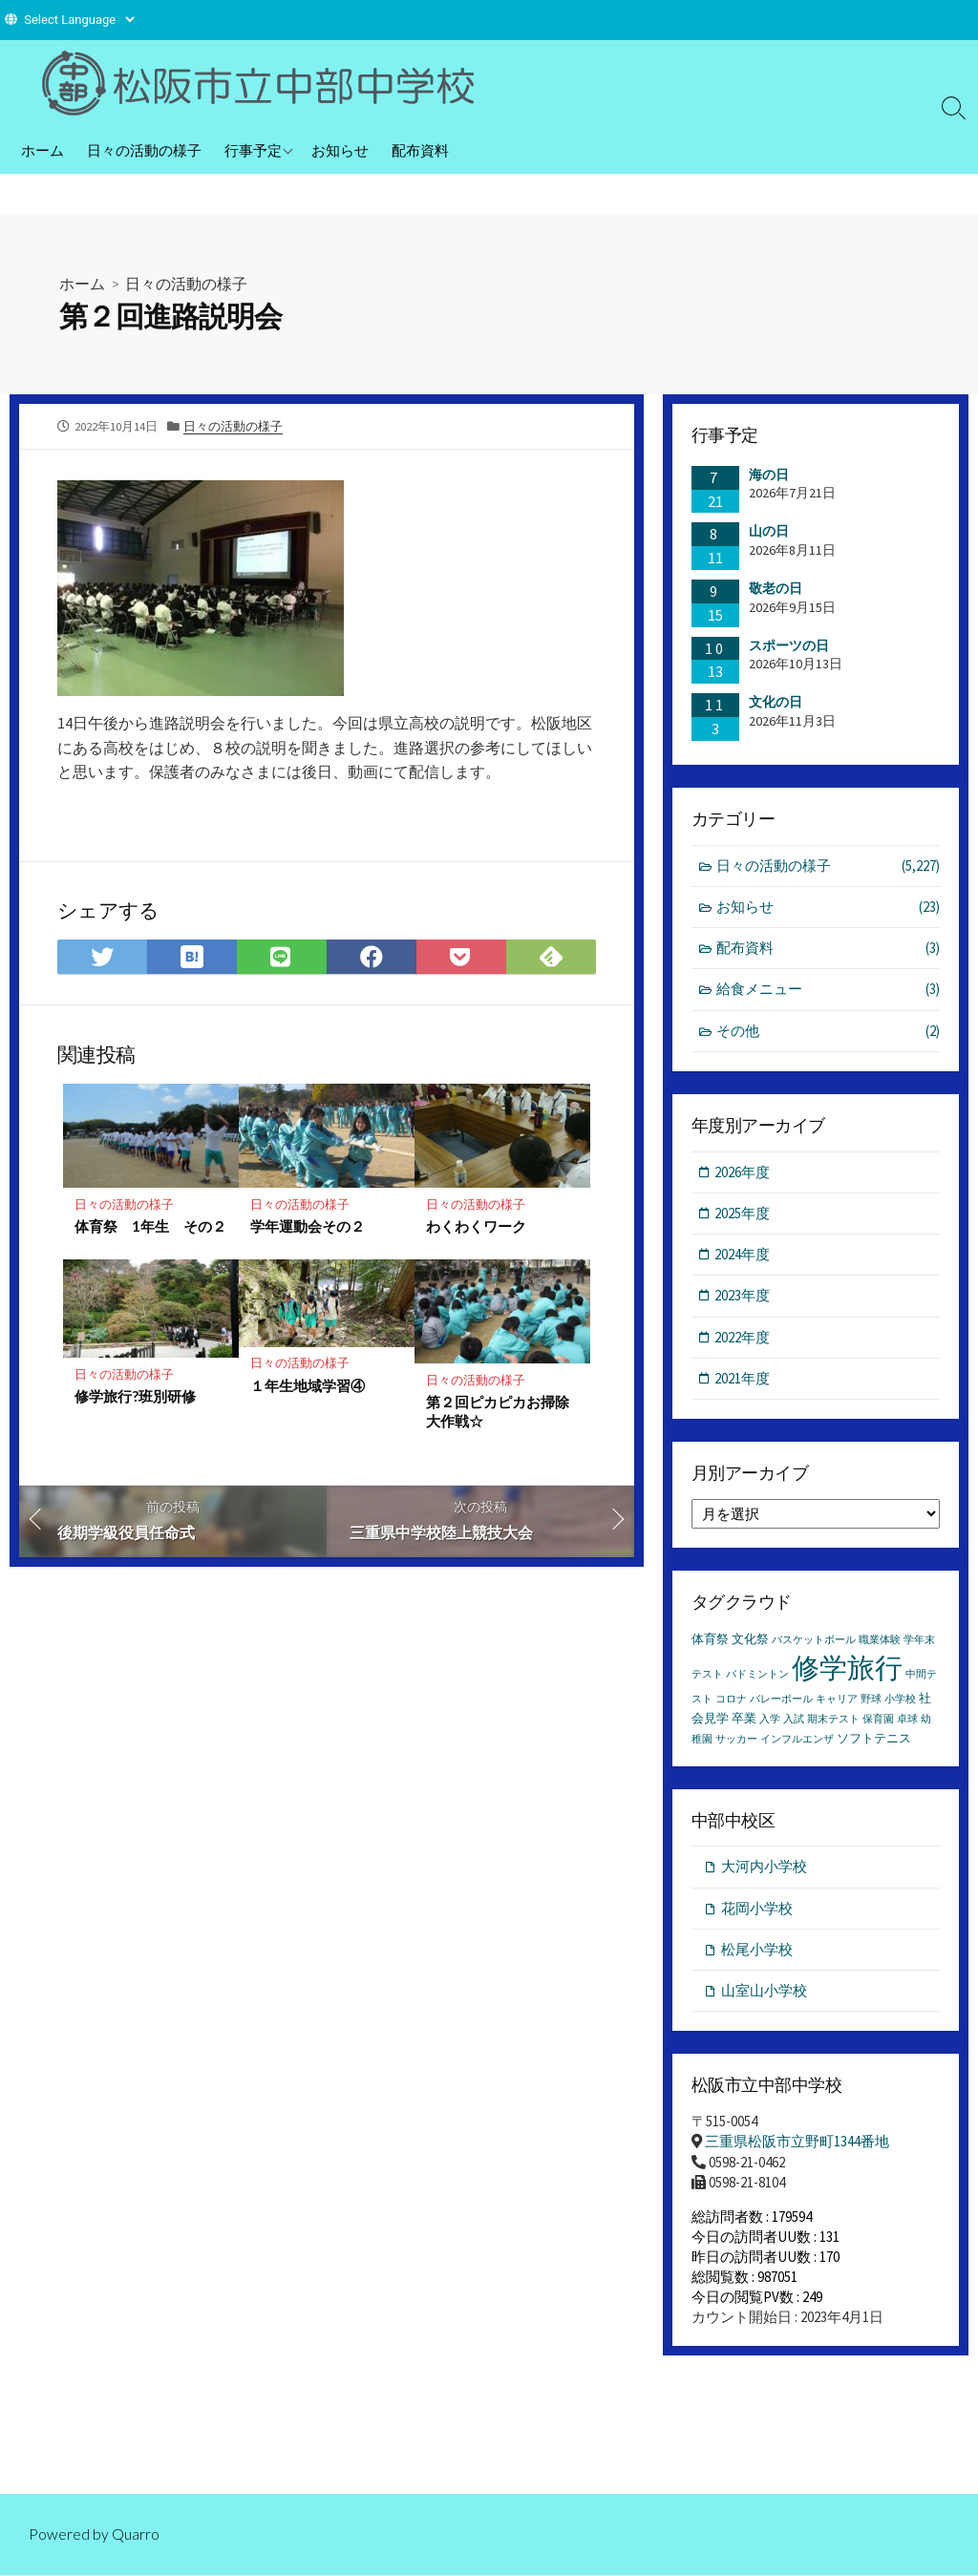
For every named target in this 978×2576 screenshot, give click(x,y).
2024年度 (743, 1256)
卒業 (744, 1721)
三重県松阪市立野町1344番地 (797, 2146)
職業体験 (880, 1642)
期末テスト (833, 1722)
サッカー (736, 1742)
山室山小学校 (764, 1995)
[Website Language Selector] (79, 19)
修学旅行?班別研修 (135, 1396)
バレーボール (781, 1702)
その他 (828, 1033)
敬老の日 (775, 588)
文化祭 (750, 1642)
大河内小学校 (764, 1870)
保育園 (878, 1722)
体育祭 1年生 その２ (150, 1226)
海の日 (769, 474)
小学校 (900, 1702)
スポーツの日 (789, 645)
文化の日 (775, 701)
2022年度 (743, 1339)
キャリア (837, 1702)
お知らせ (340, 149)
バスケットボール (814, 1642)
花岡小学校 (757, 1911)
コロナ (731, 1702)
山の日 (769, 530)
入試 (793, 1722)
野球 (871, 1702)
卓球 (907, 1722)
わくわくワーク (476, 1226)
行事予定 (253, 149)
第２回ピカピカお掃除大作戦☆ (497, 1412)
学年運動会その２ (307, 1226)
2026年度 (743, 1173)
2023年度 (743, 1298)
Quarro (135, 2534)
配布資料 (420, 149)
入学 (769, 1722)
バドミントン (757, 1677)
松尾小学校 (757, 1953)
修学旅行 (847, 1670)
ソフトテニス (874, 1741)
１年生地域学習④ (307, 1385)
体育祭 (710, 1642)
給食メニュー (828, 991)
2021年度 (743, 1381)
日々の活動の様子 (144, 149)
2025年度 (743, 1215)
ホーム (42, 149)
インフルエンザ (797, 1742)
